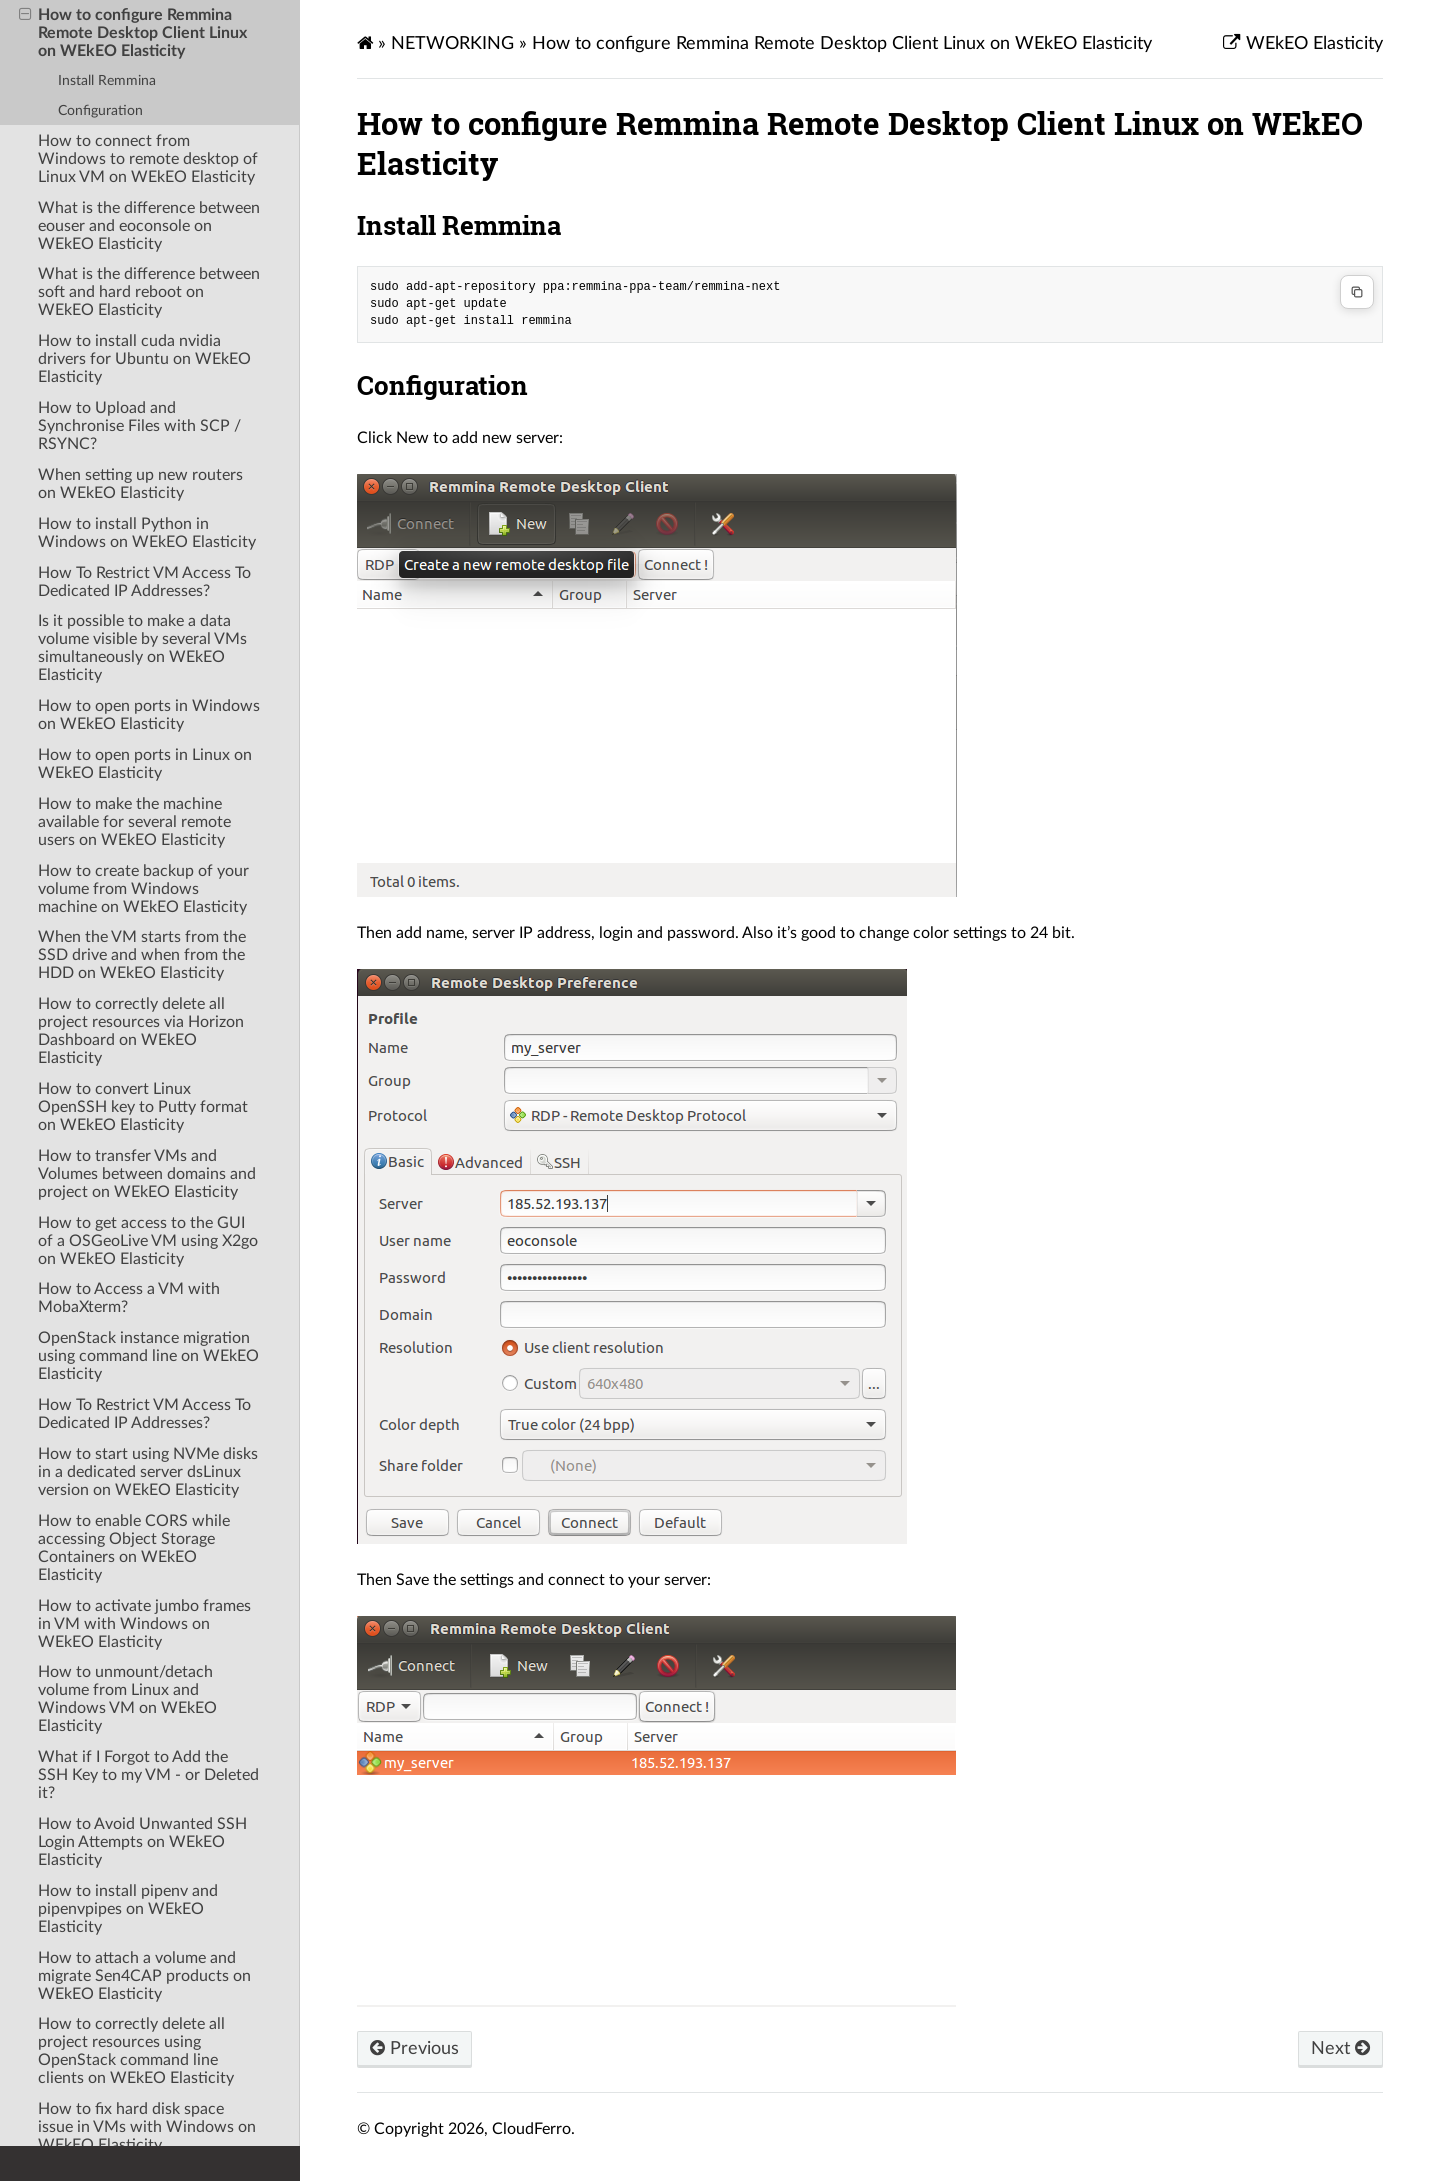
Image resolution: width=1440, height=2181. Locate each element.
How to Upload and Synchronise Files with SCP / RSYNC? (139, 426)
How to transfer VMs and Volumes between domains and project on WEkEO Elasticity (147, 1174)
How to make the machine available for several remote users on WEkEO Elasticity (134, 822)
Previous (414, 2048)
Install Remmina (107, 81)
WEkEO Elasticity (1312, 43)
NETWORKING (452, 43)
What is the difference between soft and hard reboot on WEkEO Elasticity (149, 292)
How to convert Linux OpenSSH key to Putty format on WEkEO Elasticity (143, 1107)
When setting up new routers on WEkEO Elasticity (140, 484)
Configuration (100, 111)
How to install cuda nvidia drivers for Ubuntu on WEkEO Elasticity (144, 359)
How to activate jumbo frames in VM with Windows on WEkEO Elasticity (144, 1624)
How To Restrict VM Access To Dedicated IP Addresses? (144, 582)
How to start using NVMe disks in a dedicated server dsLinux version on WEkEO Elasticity (148, 1472)
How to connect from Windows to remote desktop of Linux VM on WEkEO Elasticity (148, 159)
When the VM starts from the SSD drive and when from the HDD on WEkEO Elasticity (142, 955)
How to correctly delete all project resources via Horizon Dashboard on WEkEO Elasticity (141, 1031)
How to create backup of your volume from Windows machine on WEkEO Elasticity (143, 889)
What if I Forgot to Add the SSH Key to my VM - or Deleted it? (148, 1775)
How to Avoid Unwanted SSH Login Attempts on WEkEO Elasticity (142, 1842)
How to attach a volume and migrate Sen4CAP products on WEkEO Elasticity (144, 1976)
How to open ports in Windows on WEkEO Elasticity (149, 715)
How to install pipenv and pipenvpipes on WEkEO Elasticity (128, 1909)
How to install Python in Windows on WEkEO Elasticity (147, 533)
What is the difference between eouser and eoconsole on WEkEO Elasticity (149, 226)
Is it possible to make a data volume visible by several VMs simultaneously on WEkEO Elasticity (142, 648)
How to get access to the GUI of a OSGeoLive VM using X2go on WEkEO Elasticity (148, 1241)
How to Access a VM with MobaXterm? (129, 1298)
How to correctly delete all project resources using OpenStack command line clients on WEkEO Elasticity (136, 2051)
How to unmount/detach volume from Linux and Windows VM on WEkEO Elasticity (127, 1699)
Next (1340, 2048)
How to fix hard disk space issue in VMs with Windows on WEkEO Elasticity (147, 2127)
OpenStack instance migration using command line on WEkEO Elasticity (148, 1356)
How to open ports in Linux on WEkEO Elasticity (145, 764)
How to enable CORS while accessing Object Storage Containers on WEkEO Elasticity (134, 1548)
